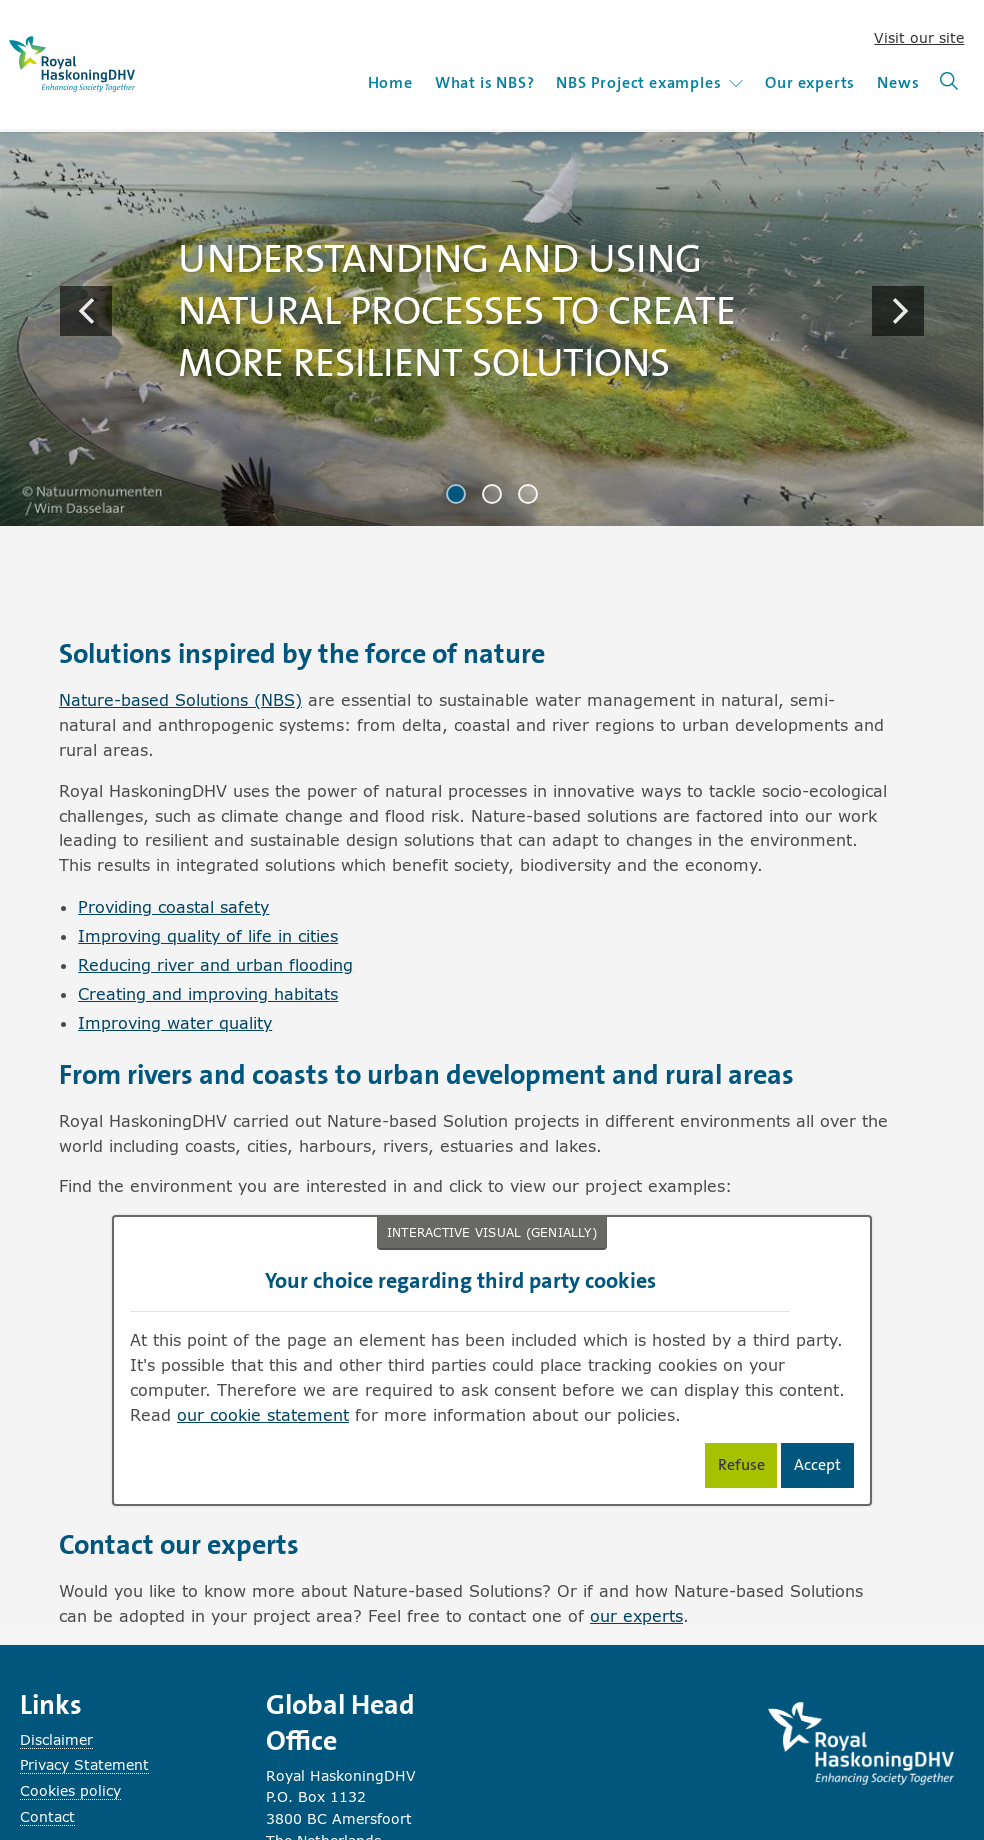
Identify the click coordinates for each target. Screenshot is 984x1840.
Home (390, 82)
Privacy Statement (84, 1764)
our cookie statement (263, 1414)
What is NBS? (485, 82)
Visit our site (919, 37)
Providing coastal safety (173, 906)
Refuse (748, 1468)
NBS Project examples (649, 82)
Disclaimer (56, 1739)
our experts (636, 1615)
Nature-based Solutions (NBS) (180, 699)
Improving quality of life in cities (208, 935)
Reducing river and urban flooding (215, 964)
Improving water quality (175, 1022)
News (898, 82)
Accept (824, 1468)
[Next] (898, 311)
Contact (47, 1816)
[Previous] (86, 311)
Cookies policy (70, 1790)
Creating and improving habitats (208, 993)
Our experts (810, 82)
